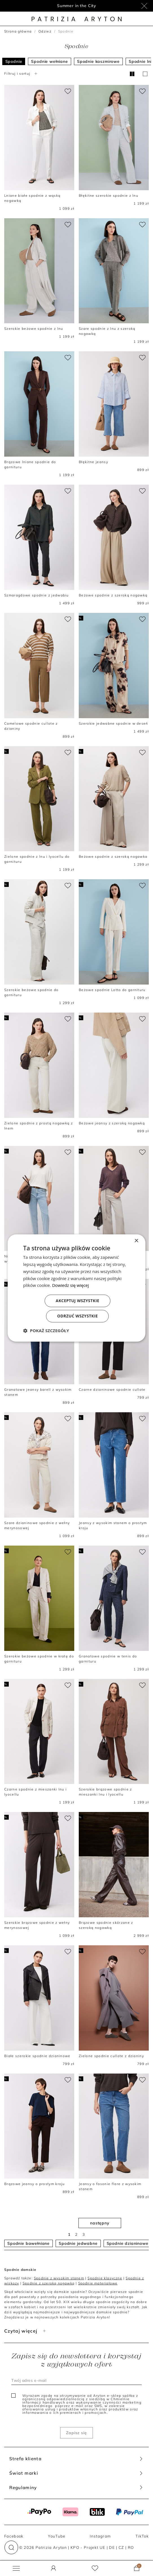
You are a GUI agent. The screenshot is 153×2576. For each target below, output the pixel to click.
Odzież (44, 31)
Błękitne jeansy (93, 462)
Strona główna (18, 31)
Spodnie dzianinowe (127, 2243)
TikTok (142, 2536)
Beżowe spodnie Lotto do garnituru (112, 990)
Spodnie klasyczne (105, 2278)
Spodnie (13, 61)
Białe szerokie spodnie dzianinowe (37, 2056)
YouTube (56, 2536)
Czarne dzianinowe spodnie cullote (112, 1389)
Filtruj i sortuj (21, 73)
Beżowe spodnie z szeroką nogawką (113, 595)
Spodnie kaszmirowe (98, 61)
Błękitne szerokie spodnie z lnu (108, 195)
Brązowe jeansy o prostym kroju (34, 2184)
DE (112, 2547)
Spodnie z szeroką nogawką (49, 2283)
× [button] (136, 1241)
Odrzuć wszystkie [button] (77, 1316)
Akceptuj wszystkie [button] (77, 1301)
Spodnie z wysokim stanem (59, 2278)
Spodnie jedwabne (78, 2243)
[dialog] (76, 1288)
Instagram (100, 2536)
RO (131, 2547)
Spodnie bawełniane (28, 2243)
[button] (11, 2547)
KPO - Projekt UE (88, 2547)
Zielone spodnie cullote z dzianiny (111, 2056)
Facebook (14, 2536)
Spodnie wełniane (49, 61)
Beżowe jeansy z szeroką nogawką (112, 1123)
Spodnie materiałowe (98, 2283)
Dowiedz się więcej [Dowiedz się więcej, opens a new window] (70, 1285)
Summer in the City (76, 5)
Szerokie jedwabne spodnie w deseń (113, 723)
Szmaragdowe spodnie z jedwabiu (36, 595)
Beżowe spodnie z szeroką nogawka (113, 856)
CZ (121, 2547)
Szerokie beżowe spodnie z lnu (33, 328)
